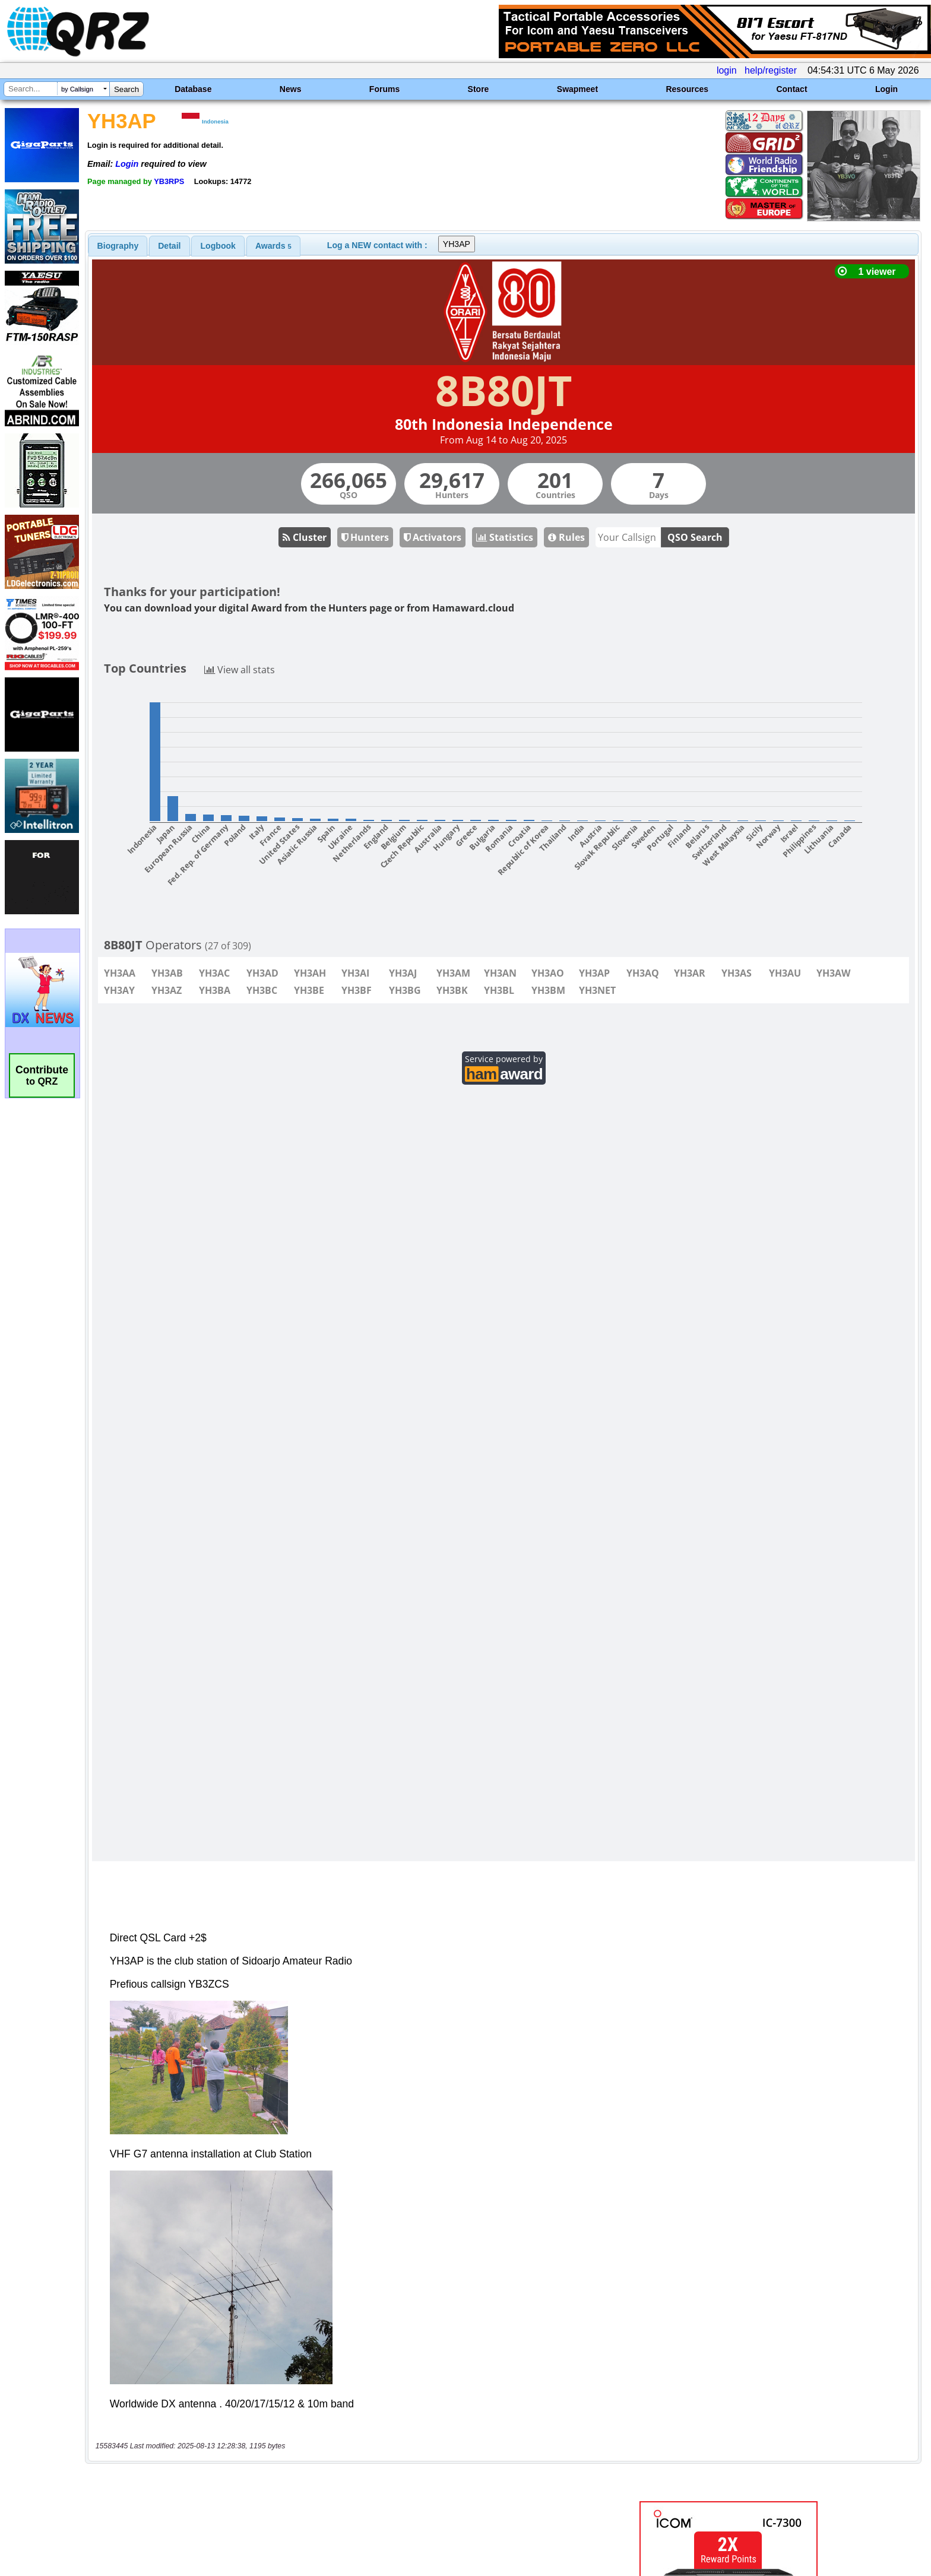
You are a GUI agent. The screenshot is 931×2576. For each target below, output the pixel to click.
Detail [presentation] (169, 246)
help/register (771, 70)
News (291, 89)
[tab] (118, 246)
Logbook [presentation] (218, 246)
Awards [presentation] (273, 246)
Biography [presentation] (118, 246)
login (727, 70)
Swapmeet (577, 89)
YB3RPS (169, 181)
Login (886, 89)
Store (478, 89)
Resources (687, 89)
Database (193, 89)
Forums (384, 89)
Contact (791, 89)
